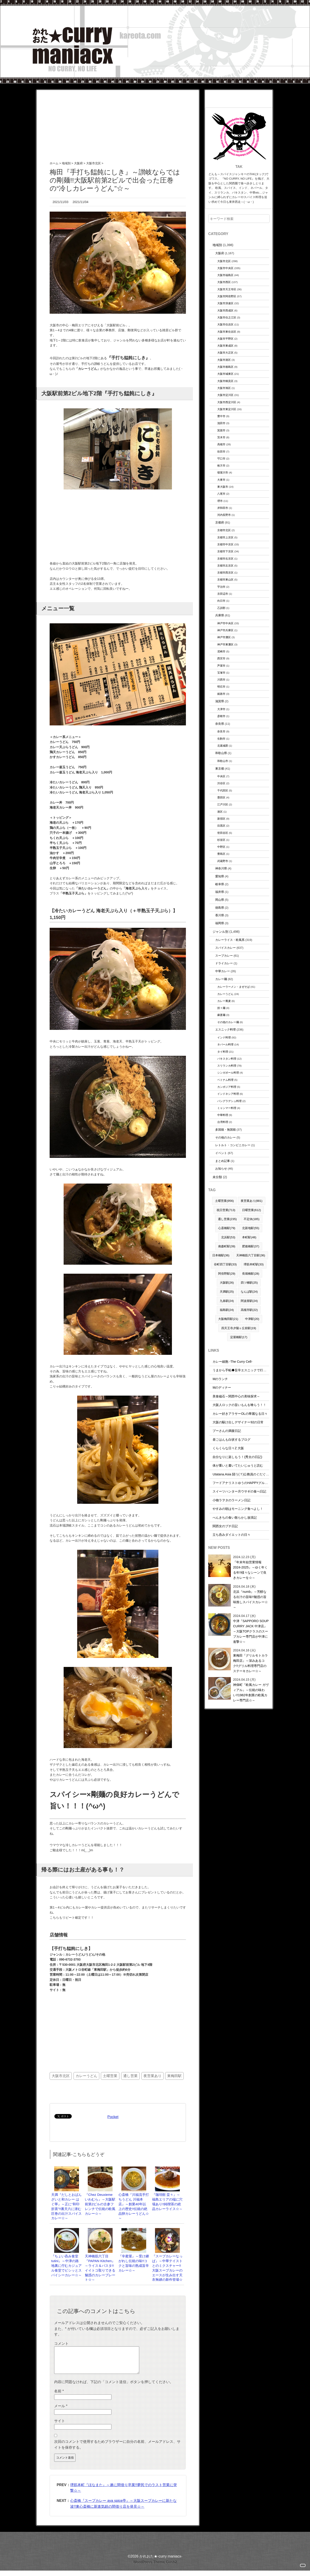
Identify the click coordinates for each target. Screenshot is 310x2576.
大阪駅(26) (227, 1282)
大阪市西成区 (225, 310)
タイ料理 (222, 1051)
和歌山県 (221, 753)
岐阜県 (219, 884)
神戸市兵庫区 (225, 630)
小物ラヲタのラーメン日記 (231, 1500)
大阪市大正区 (225, 352)
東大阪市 (222, 486)
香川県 (219, 915)
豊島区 (221, 853)
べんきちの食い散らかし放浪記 (235, 1517)
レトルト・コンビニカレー (232, 1145)
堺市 (220, 500)
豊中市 (221, 416)
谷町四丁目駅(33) (225, 1264)
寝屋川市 (222, 472)
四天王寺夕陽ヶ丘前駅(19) (238, 1328)
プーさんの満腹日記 (227, 1431)
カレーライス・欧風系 (230, 940)
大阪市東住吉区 (226, 331)
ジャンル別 (220, 931)
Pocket (112, 2117)
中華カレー (222, 971)
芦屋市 (221, 665)
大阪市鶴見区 (225, 380)
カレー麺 (221, 979)
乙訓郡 (221, 607)
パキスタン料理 (226, 1058)
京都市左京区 (225, 565)
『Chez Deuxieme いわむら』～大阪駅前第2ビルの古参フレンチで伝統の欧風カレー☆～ (100, 2204)
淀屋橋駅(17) (238, 1337)
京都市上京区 (225, 537)
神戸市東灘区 (225, 644)
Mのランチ (220, 1379)
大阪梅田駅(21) (228, 1319)
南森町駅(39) (226, 1246)
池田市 (221, 423)
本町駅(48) (249, 1237)
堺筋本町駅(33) (254, 1264)
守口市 (221, 458)
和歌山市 (222, 760)
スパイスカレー (225, 947)
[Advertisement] (118, 121)
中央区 (221, 776)
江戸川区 (222, 804)
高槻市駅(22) (249, 1310)
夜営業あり (152, 2076)
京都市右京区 (225, 558)
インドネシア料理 (228, 1093)
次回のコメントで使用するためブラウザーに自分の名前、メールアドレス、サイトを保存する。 (117, 2450)
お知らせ (221, 1168)
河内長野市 (224, 514)
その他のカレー (225, 1137)
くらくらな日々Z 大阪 (228, 1448)
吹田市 (221, 451)
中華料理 (222, 1114)
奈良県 (219, 723)
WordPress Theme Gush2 (155, 2567)
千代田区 (222, 790)
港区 (220, 811)
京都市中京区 (225, 544)
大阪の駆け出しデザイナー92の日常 (238, 1422)
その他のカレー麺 (228, 1022)
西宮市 (221, 658)
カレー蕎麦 (224, 1000)
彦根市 (221, 716)
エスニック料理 (225, 1029)
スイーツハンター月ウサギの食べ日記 (239, 1491)
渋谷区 (221, 783)
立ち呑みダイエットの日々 (231, 1534)
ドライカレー (224, 963)
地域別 (217, 245)
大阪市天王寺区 (226, 289)
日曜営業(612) (251, 1210)
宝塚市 (221, 672)
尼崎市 (221, 651)
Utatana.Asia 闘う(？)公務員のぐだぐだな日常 (245, 1474)
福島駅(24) (227, 1310)
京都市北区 (224, 530)
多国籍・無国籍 (225, 1129)
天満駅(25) (227, 1291)
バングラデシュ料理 (229, 1100)
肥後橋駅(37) (250, 1246)
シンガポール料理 (228, 1072)
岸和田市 (222, 507)
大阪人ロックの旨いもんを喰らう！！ (239, 1405)
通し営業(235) (227, 1219)
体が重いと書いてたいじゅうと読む (238, 1465)
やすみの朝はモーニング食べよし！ (238, 1509)
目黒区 (221, 825)
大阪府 (219, 253)
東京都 (219, 768)
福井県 (219, 892)
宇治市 (221, 586)
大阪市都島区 (225, 366)
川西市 (221, 679)
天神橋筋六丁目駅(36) (250, 1255)
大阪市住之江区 (226, 317)
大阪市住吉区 (225, 324)
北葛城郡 (222, 745)
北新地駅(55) (250, 1228)
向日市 (221, 600)
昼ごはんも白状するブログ (231, 1439)
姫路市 (221, 693)
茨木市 (221, 437)
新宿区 (221, 818)
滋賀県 (219, 701)
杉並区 (221, 839)
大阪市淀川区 (225, 394)
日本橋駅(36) (220, 1255)
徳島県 (219, 907)
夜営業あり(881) (251, 1200)
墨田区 (221, 797)
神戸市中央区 (225, 623)
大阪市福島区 (225, 275)
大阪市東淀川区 (226, 409)
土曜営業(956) (224, 1200)
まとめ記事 (222, 1161)
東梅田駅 (174, 2076)
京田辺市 (222, 593)
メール (60, 2411)
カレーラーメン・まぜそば (233, 986)
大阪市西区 (224, 282)
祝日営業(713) (226, 1210)
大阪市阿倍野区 (226, 296)
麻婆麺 (221, 1014)
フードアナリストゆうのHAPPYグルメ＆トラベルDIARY (253, 1483)
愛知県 (219, 876)
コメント (61, 2343)
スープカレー (224, 955)
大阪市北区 (61, 2076)
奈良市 (221, 731)
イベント (221, 1153)
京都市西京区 (225, 572)
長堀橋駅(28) (250, 1273)
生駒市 (221, 738)
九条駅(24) (227, 1301)
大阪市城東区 (225, 373)
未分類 (217, 1177)
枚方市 (221, 465)
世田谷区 (222, 832)
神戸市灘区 (224, 637)
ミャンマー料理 (226, 1107)
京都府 (219, 522)
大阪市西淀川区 (226, 402)
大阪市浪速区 (225, 303)
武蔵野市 (222, 860)
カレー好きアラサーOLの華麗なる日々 (240, 1413)
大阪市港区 (224, 359)
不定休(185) (251, 1219)
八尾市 (221, 493)
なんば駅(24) (249, 1291)
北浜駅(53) (228, 1237)
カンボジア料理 (226, 1086)
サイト (59, 2426)
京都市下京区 (225, 551)
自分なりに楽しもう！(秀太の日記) (237, 1457)
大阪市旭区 (224, 387)
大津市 (221, 709)
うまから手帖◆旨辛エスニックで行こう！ (243, 1370)
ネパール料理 (225, 1044)
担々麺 (221, 1007)
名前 (59, 2396)
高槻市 (221, 444)
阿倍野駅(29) (226, 1273)
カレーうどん (86, 2076)
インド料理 (224, 1037)
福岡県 (219, 923)
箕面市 (221, 430)
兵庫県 (219, 615)
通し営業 (130, 2076)
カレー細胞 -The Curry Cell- (232, 1361)
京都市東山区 (225, 579)
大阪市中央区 (225, 268)
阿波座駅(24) (249, 1301)
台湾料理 (222, 1121)
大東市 (221, 479)
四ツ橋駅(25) (249, 1282)
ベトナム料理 (225, 1079)
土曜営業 (110, 2076)
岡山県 (219, 899)
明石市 (221, 686)
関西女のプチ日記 (225, 1526)
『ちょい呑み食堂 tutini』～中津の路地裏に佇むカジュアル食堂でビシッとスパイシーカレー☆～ (66, 2265)
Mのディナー (222, 1387)
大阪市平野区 (225, 338)
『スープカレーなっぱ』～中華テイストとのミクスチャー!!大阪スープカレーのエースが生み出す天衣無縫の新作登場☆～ (167, 2270)
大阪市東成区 (225, 345)
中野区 (221, 846)
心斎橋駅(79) (226, 1228)
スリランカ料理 (226, 1065)
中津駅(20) (252, 1319)
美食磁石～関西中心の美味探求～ (236, 1396)
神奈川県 (221, 868)
